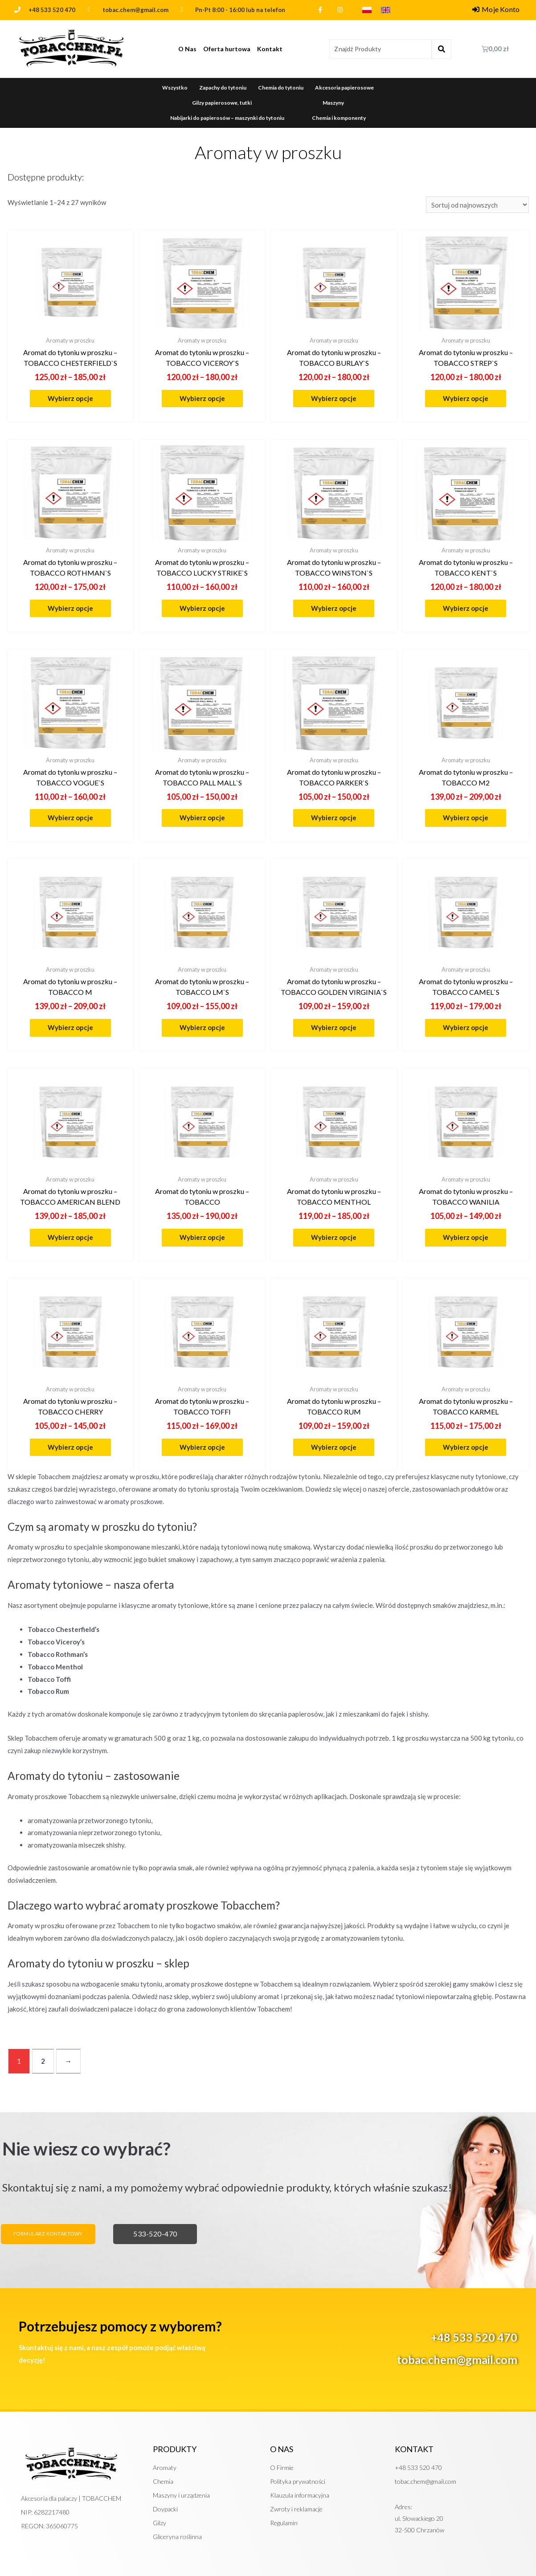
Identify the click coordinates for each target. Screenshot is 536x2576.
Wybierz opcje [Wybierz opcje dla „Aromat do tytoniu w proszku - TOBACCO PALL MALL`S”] (202, 818)
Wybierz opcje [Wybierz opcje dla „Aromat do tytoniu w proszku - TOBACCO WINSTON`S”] (333, 608)
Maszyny (333, 102)
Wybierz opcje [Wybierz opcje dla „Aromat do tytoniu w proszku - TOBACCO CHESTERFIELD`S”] (70, 398)
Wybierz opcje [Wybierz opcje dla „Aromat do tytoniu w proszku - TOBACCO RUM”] (333, 1447)
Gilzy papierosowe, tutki (222, 102)
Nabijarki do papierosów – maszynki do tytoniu (227, 117)
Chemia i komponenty (339, 117)
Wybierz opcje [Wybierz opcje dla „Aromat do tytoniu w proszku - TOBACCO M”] (70, 1027)
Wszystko (175, 87)
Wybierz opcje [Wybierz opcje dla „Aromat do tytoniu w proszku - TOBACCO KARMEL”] (465, 1447)
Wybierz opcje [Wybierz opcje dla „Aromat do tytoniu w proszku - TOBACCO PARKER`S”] (333, 818)
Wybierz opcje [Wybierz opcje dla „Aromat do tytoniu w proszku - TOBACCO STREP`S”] (465, 398)
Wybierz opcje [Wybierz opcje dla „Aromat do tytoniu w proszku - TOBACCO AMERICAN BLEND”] (70, 1237)
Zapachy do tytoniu (222, 87)
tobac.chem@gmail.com (457, 2359)
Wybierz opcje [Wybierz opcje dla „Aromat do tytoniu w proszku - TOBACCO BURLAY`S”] (333, 398)
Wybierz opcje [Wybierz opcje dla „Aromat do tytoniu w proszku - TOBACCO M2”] (465, 818)
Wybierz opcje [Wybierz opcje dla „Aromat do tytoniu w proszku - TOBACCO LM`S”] (202, 1027)
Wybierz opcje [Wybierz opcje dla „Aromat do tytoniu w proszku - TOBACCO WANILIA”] (465, 1237)
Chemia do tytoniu (280, 87)
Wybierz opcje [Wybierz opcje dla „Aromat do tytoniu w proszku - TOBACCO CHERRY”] (70, 1447)
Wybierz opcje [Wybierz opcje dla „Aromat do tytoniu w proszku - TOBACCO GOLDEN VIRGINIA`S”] (333, 1027)
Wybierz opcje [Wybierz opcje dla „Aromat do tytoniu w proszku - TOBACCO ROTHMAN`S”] (70, 608)
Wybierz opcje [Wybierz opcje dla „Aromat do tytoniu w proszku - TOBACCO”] (202, 1237)
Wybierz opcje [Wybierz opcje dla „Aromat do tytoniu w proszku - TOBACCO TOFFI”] (202, 1447)
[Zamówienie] (477, 204)
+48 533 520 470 (52, 9)
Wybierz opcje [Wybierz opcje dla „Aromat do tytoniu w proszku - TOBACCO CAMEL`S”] (465, 1027)
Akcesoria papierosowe (344, 87)
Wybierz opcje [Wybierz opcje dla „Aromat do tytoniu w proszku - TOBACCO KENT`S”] (465, 608)
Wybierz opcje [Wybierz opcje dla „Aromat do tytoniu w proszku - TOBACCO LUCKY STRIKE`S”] (202, 608)
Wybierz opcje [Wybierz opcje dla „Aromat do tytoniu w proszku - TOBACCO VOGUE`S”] (70, 818)
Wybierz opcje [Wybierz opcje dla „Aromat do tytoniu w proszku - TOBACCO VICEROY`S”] (202, 398)
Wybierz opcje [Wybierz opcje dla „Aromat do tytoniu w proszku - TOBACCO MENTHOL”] (333, 1237)
